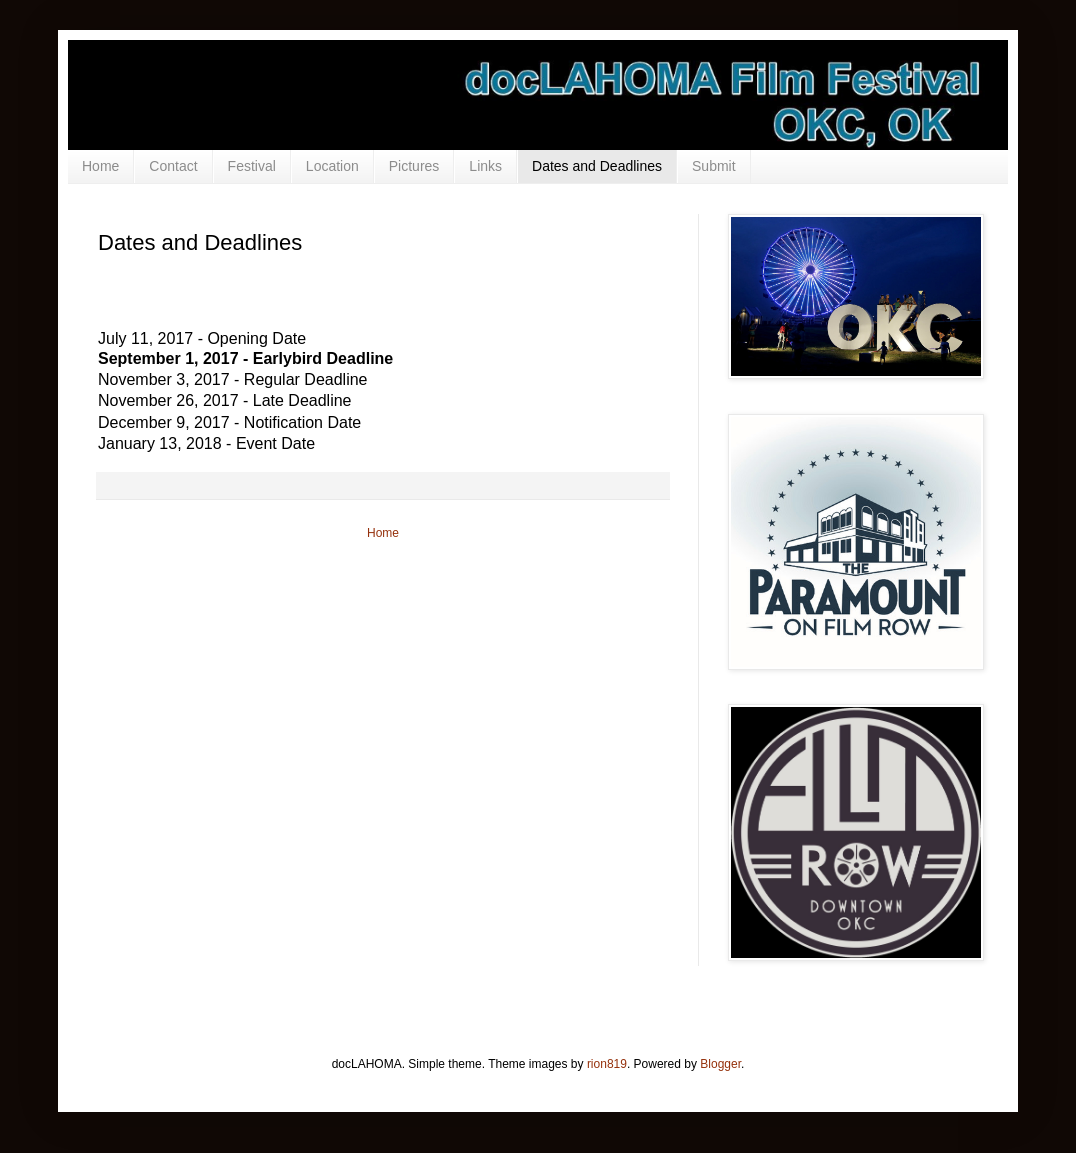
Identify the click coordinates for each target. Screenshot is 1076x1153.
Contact (173, 166)
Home (100, 166)
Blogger (720, 1064)
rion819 (607, 1064)
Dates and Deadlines (597, 166)
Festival (252, 166)
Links (485, 166)
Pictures (414, 166)
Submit (714, 166)
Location (332, 166)
